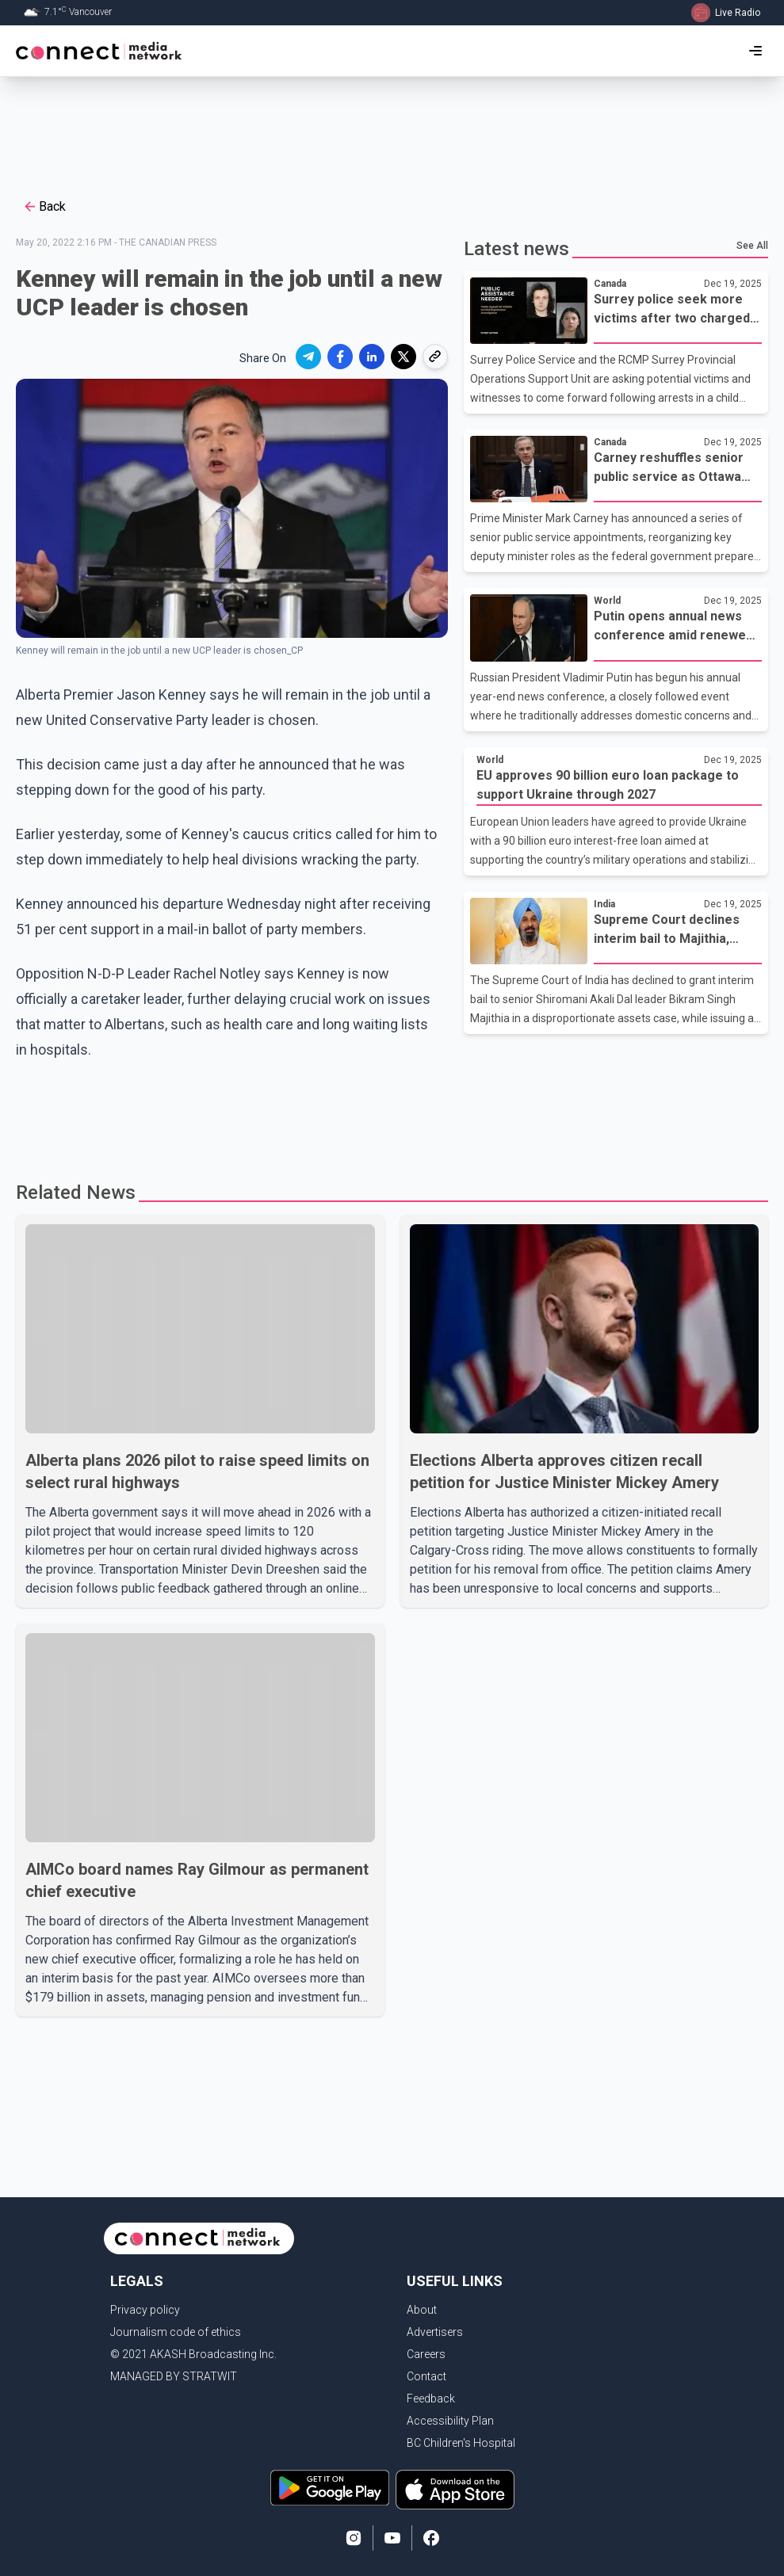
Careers (426, 2354)
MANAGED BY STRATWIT (173, 2376)
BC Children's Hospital (461, 2443)
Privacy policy (145, 2309)
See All (752, 245)
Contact (426, 2376)
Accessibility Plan (450, 2420)
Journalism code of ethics (175, 2332)
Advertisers (435, 2332)
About (422, 2309)
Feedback (431, 2398)
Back (44, 207)
